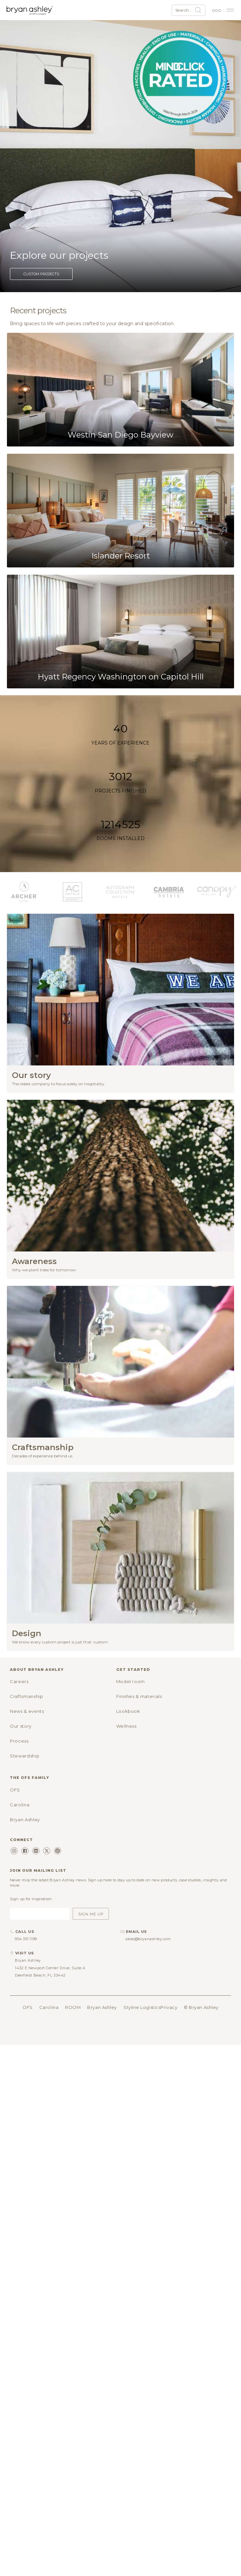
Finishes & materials (139, 1696)
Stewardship (24, 1755)
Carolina (19, 1804)
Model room (130, 1681)
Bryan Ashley (25, 1819)
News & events (27, 1711)
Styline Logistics (141, 2007)
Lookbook (128, 1711)
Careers (19, 1681)
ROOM (73, 2007)
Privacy (168, 2007)
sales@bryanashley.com (148, 1939)
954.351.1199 (26, 1939)
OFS (15, 1789)
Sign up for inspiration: (31, 1899)
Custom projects (41, 274)
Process (19, 1741)
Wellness (126, 1726)
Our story (21, 1726)
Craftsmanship (26, 1696)
